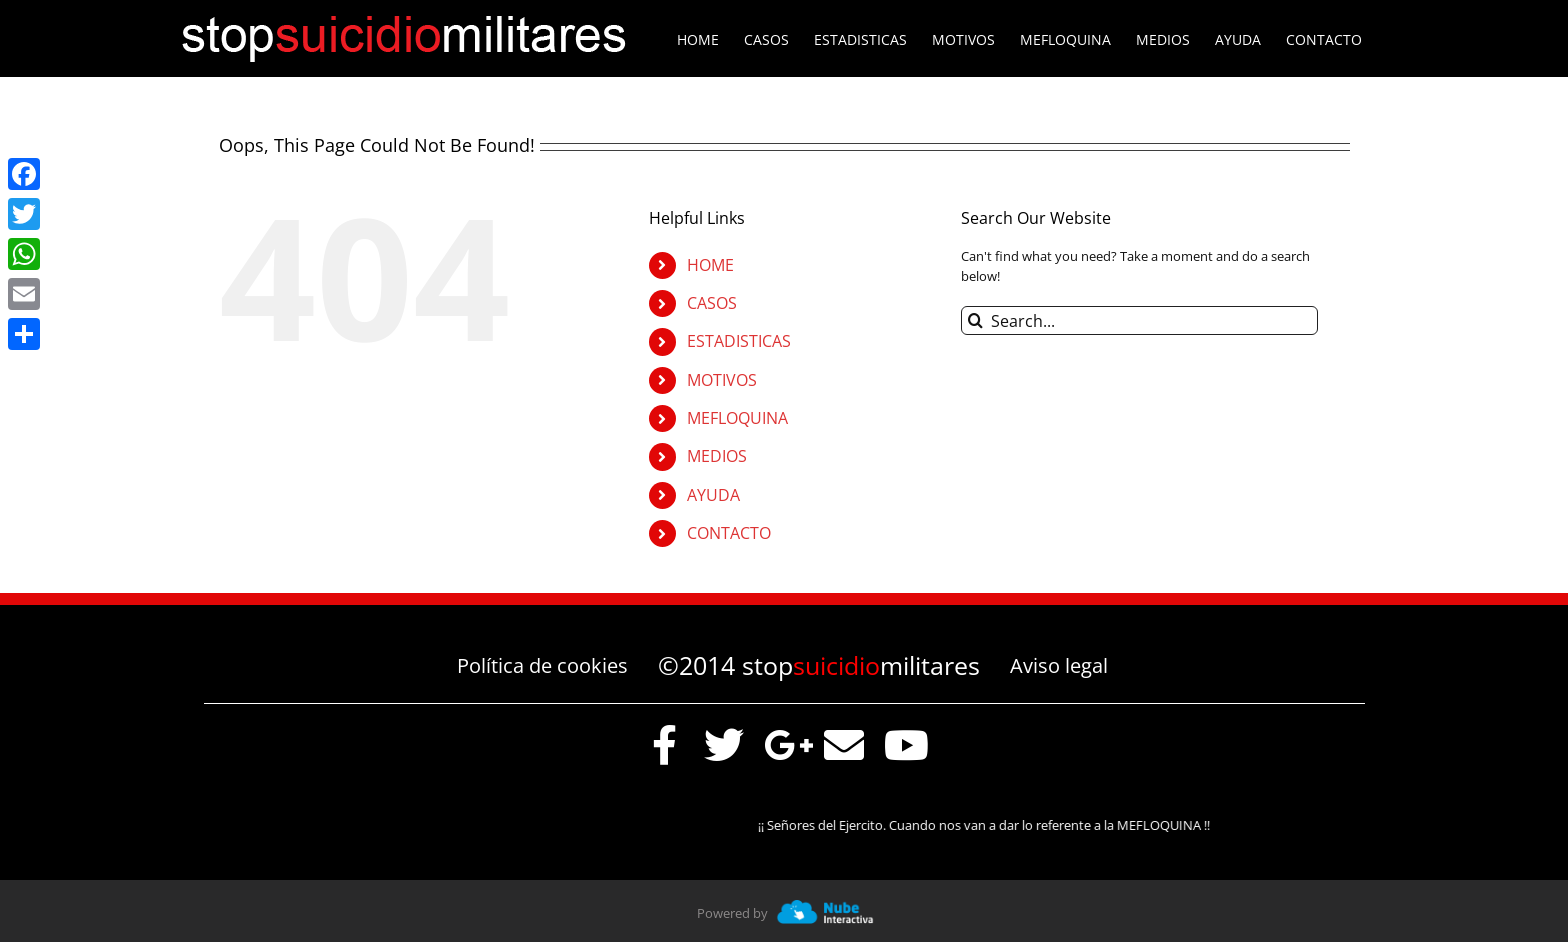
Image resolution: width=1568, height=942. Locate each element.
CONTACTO (729, 533)
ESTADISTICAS (739, 341)
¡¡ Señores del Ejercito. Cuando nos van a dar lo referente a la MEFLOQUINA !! (992, 825)
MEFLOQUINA (737, 418)
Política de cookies (542, 665)
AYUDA (713, 495)
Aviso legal (1059, 665)
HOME (710, 265)
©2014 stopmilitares (819, 665)
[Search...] (1139, 320)
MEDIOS (717, 456)
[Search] (975, 320)
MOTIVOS (722, 380)
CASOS (712, 303)
